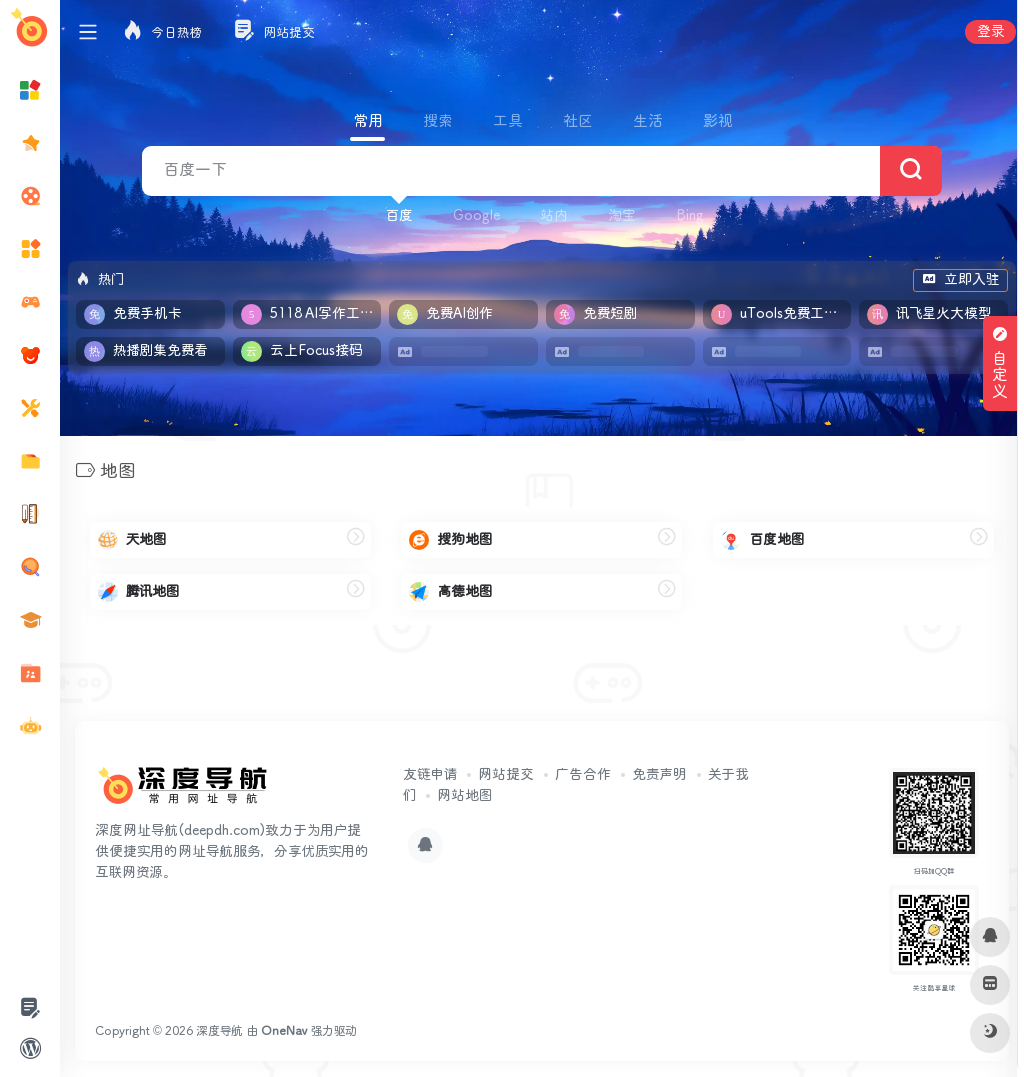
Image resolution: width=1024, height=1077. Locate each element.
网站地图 (464, 796)
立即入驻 (960, 280)
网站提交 (506, 775)
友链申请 (430, 775)
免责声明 (659, 775)
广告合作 (583, 775)
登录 (990, 32)
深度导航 (219, 1031)
